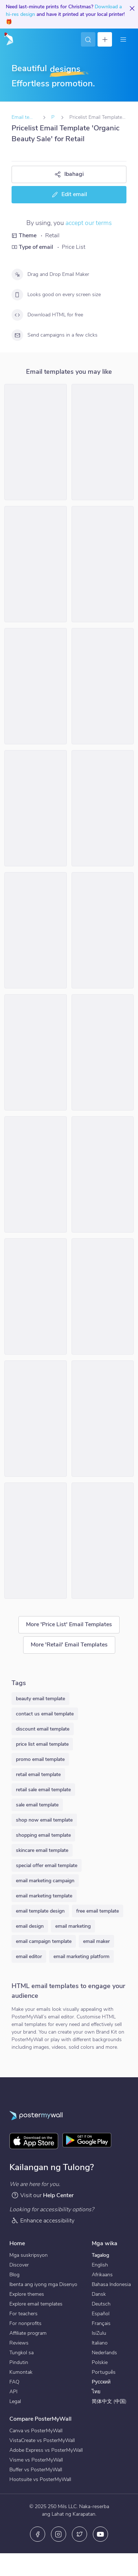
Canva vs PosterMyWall (35, 2430)
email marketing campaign (45, 1880)
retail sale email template (43, 1789)
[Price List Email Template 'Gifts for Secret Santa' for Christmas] (35, 1174)
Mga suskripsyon (28, 2255)
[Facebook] (37, 2534)
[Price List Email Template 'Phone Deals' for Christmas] (35, 686)
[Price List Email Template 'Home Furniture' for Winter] (35, 564)
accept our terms (88, 222)
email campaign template (44, 1941)
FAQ (14, 2381)
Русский (101, 2381)
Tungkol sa (21, 2352)
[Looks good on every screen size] (17, 294)
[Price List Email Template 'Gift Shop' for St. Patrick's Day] (103, 1296)
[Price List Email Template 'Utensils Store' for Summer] (35, 930)
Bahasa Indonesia (111, 2284)
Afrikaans (102, 2274)
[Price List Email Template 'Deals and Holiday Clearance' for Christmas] (35, 1540)
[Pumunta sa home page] (8, 39)
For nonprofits (25, 2323)
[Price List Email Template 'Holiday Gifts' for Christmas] (103, 1418)
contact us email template (45, 1713)
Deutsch (101, 2303)
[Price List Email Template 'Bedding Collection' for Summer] (35, 1052)
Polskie (100, 2362)
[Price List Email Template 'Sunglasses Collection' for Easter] (103, 930)
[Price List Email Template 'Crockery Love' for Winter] (103, 1174)
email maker (96, 1941)
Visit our (42, 2195)
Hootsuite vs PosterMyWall (40, 2479)
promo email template (40, 1759)
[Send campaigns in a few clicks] (17, 335)
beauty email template (40, 1698)
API (13, 2391)
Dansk (99, 2294)
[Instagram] (58, 2534)
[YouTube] (100, 2534)
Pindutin (18, 2362)
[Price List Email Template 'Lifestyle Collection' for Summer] (103, 564)
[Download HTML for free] (17, 315)
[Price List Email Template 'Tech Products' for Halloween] (35, 1296)
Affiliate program (28, 2333)
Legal (15, 2401)
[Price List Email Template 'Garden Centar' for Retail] (35, 808)
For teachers (23, 2313)
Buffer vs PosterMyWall (35, 2469)
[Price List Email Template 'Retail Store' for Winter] (103, 686)
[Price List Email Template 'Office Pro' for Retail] (103, 1052)
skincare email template (42, 1850)
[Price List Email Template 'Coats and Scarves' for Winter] (103, 808)
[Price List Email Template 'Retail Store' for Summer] (35, 442)
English (100, 2264)
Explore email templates (35, 2303)
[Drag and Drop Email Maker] (17, 274)
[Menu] (123, 39)
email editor (29, 1956)
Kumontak (21, 2372)
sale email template (37, 1804)
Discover (19, 2264)
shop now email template (44, 1820)
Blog (14, 2274)
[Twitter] (79, 2534)
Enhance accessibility (42, 2220)
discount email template (42, 1729)
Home (17, 2243)
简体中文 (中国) (109, 2401)
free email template (97, 1911)
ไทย (96, 2391)
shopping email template (43, 1835)
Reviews (19, 2342)
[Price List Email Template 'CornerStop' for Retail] (103, 442)
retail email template (38, 1774)
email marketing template (44, 1895)
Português (104, 2372)
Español (100, 2313)
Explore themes (26, 2294)
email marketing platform (81, 1956)
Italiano (100, 2342)
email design (30, 1926)
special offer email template (46, 1865)
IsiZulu (99, 2333)
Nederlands (104, 2352)
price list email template (42, 1744)
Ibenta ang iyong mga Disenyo (43, 2284)
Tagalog (100, 2255)
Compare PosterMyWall (40, 2419)
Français (101, 2323)
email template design (40, 1911)
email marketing (73, 1926)
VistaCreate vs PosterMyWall (42, 2440)
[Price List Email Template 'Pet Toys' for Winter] (103, 1540)
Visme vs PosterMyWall (36, 2459)
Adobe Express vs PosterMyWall (46, 2450)
